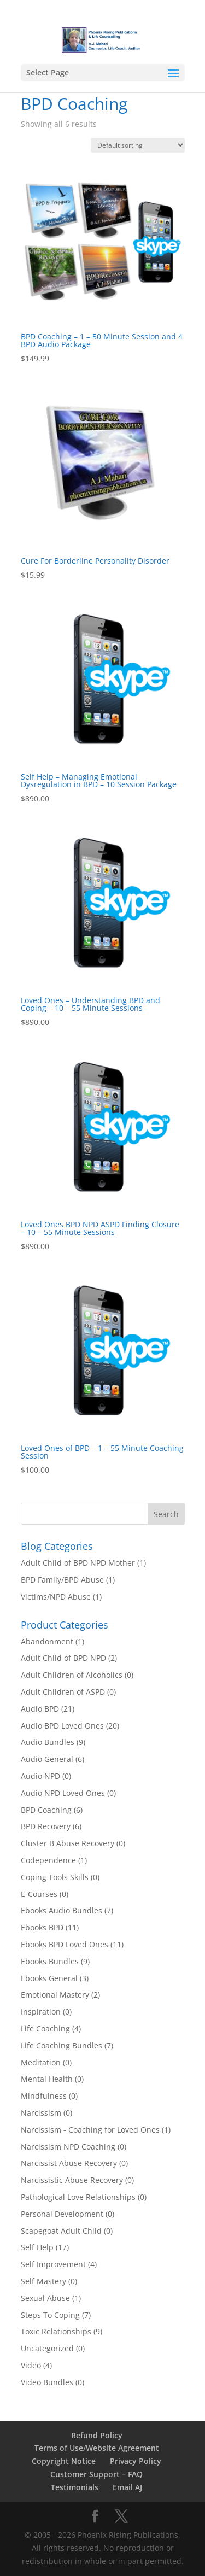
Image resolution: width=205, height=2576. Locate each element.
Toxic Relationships (56, 2331)
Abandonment (47, 1641)
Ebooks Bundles (50, 1961)
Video (31, 2365)
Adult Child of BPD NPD (63, 1658)
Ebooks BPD (42, 1927)
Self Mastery (43, 2281)
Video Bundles (47, 2382)
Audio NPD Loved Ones (63, 1793)
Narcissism (41, 2112)
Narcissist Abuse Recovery (69, 2163)
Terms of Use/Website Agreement (96, 2448)
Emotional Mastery (55, 1994)
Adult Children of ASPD (63, 1692)
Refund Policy (96, 2435)
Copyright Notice (64, 2461)
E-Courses (39, 1894)
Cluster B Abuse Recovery (67, 1843)
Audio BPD (40, 1708)
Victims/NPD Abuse (56, 1596)
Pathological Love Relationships (78, 2197)
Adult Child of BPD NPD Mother (78, 1563)
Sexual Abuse (45, 2298)
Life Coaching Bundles (61, 2045)
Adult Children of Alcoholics (71, 1675)
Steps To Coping (50, 2315)
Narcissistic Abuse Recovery (72, 2180)
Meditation (41, 2062)
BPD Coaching (46, 1810)
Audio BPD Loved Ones (62, 1725)
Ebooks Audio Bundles (61, 1910)
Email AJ (127, 2487)
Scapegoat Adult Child (61, 2231)
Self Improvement (53, 2264)
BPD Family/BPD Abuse (62, 1579)
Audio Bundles (47, 1742)
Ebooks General (49, 1978)
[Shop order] (138, 145)
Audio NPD (40, 1776)
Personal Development (62, 2214)
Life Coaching (45, 2028)
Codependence (48, 1860)
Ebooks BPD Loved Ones (64, 1944)
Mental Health (47, 2079)
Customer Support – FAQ (96, 2474)
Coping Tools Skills (55, 1877)
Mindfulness (44, 2096)
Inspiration (41, 2011)
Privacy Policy (135, 2461)
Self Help (37, 2247)
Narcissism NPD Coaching (68, 2146)
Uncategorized (47, 2348)
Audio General (47, 1759)
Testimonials (74, 2487)
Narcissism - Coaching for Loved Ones (90, 2129)
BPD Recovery (46, 1826)
